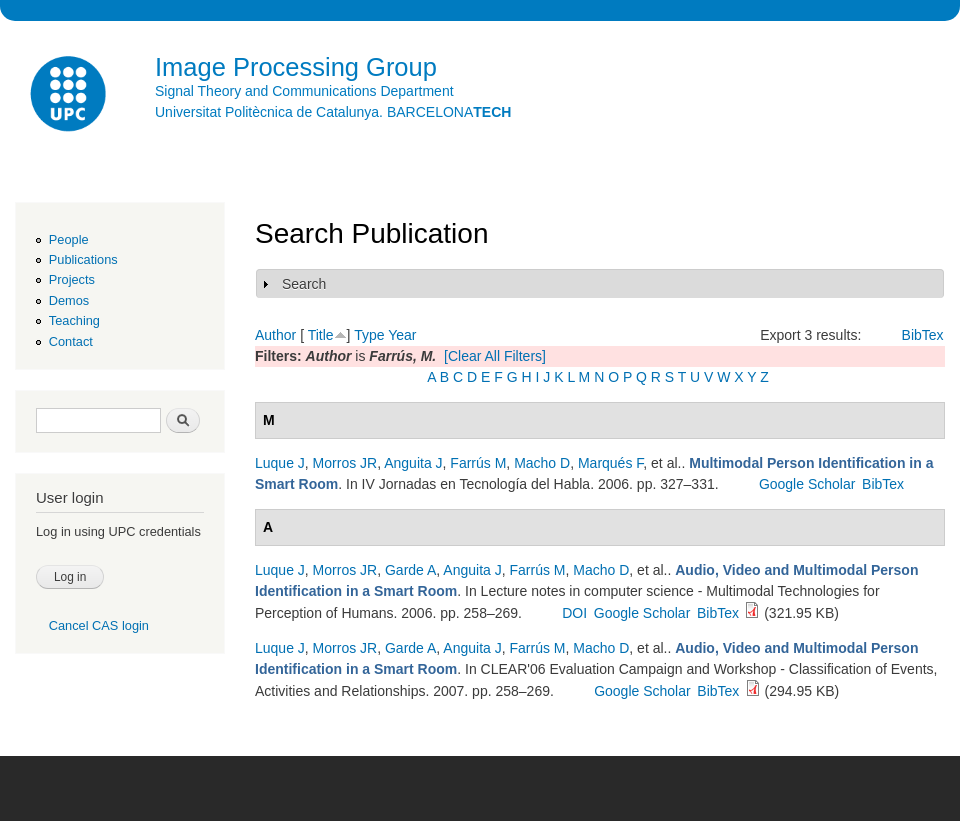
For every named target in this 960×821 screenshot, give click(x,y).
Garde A (410, 570)
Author (275, 335)
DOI (574, 613)
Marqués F (610, 463)
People (69, 239)
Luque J (280, 463)
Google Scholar (807, 484)
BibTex (923, 335)
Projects (72, 279)
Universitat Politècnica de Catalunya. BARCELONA (333, 112)
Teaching (74, 320)
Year (402, 335)
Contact (71, 341)
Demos (69, 300)
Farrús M (478, 463)
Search (304, 284)
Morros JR (345, 463)
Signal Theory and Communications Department (304, 91)
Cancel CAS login (99, 625)
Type (369, 335)
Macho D (542, 463)
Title (321, 335)
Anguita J (413, 463)
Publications (83, 259)
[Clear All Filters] (495, 356)
